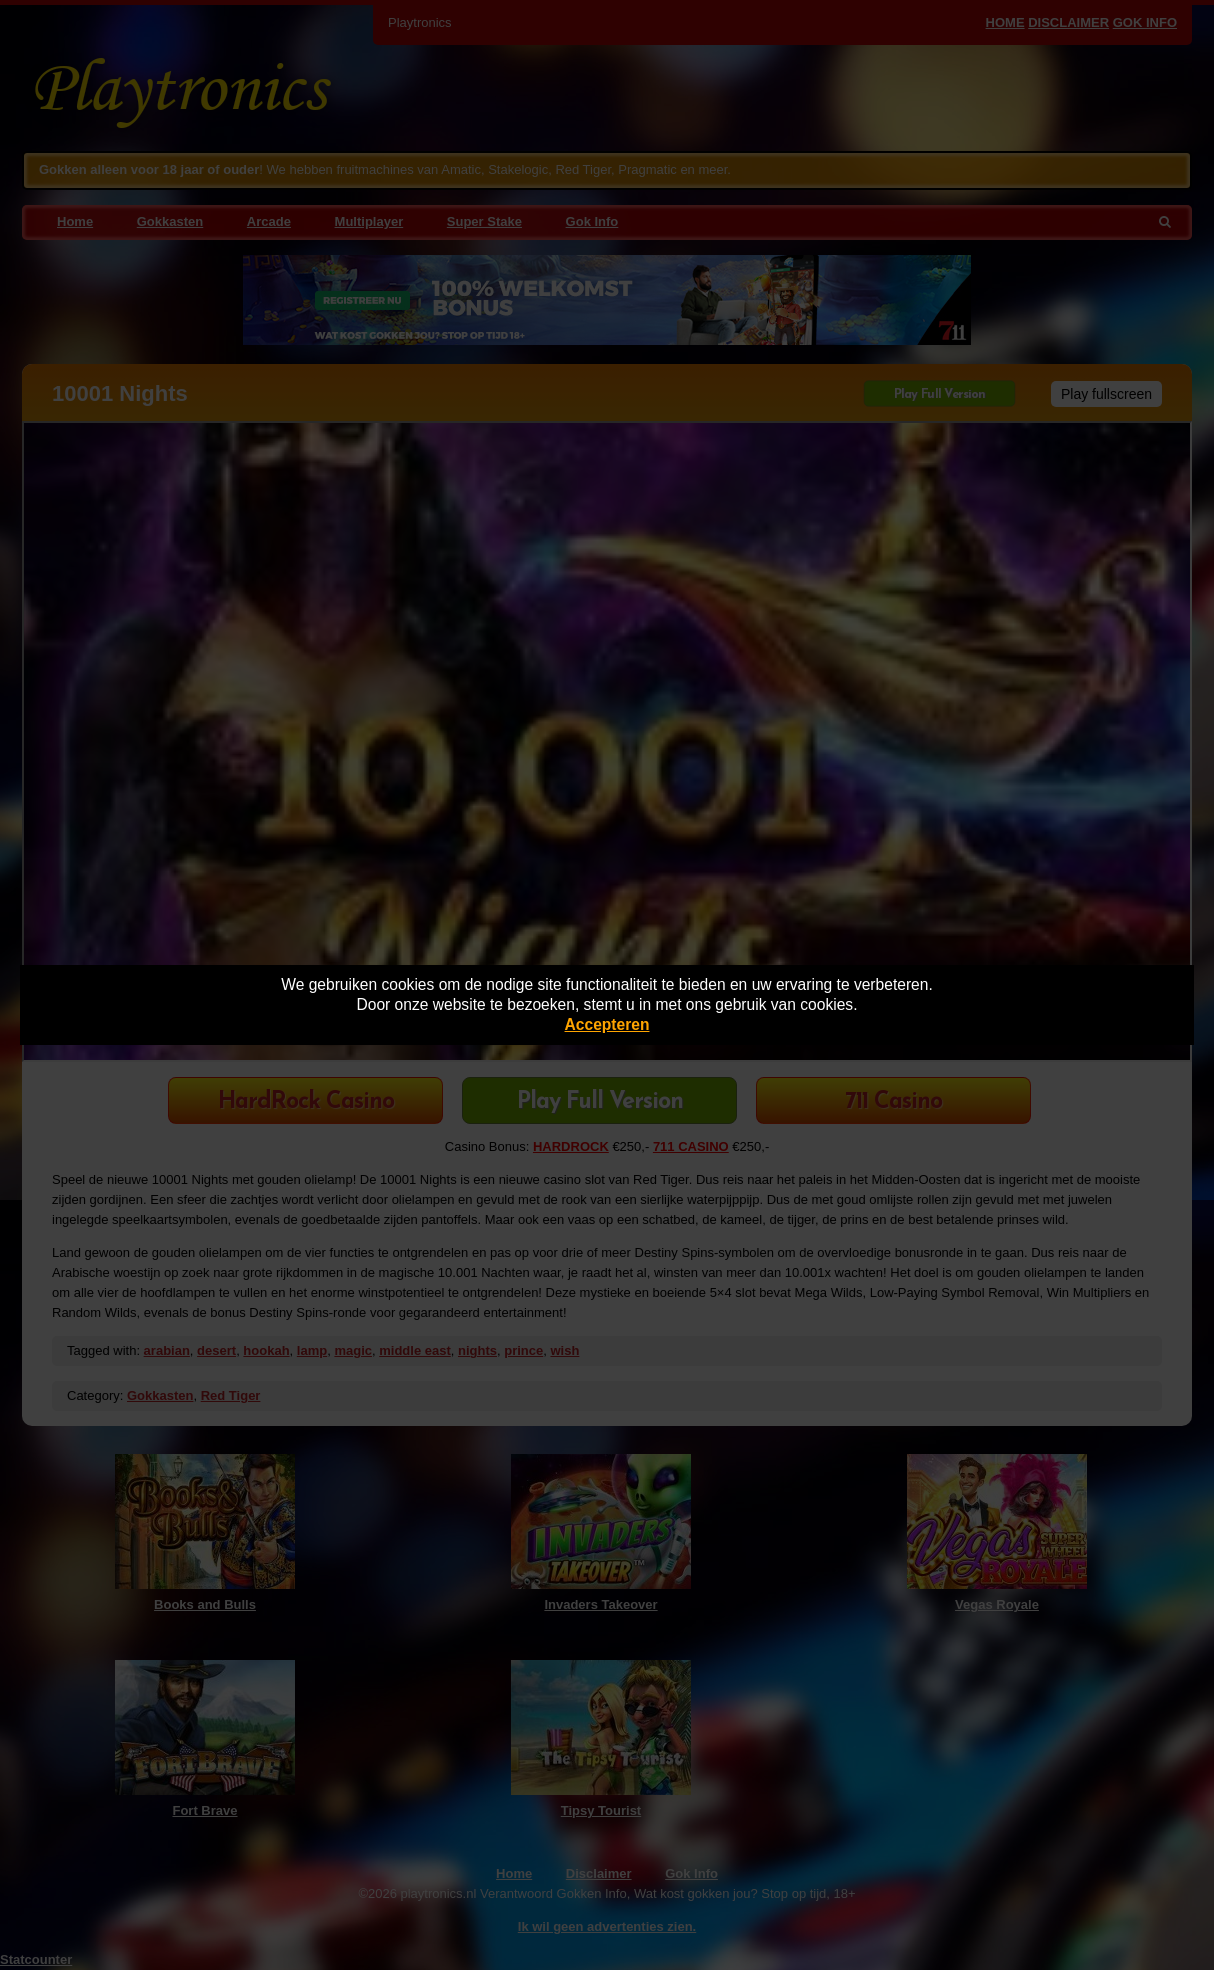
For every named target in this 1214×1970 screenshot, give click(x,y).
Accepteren (607, 1024)
